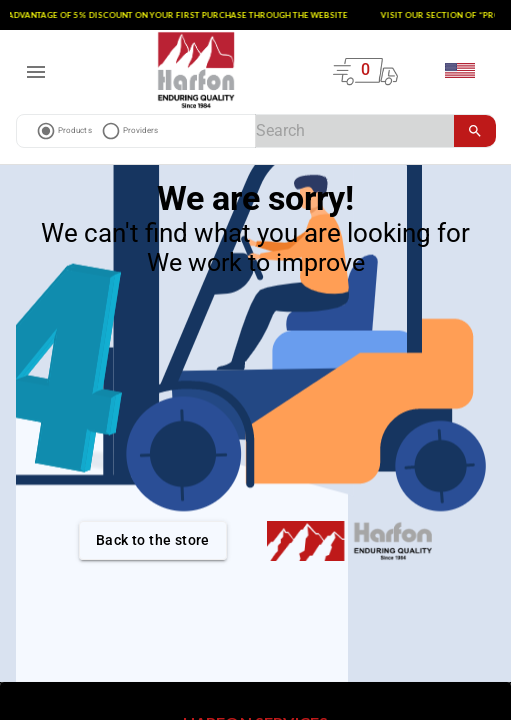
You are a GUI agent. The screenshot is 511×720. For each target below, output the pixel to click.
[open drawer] (36, 72)
